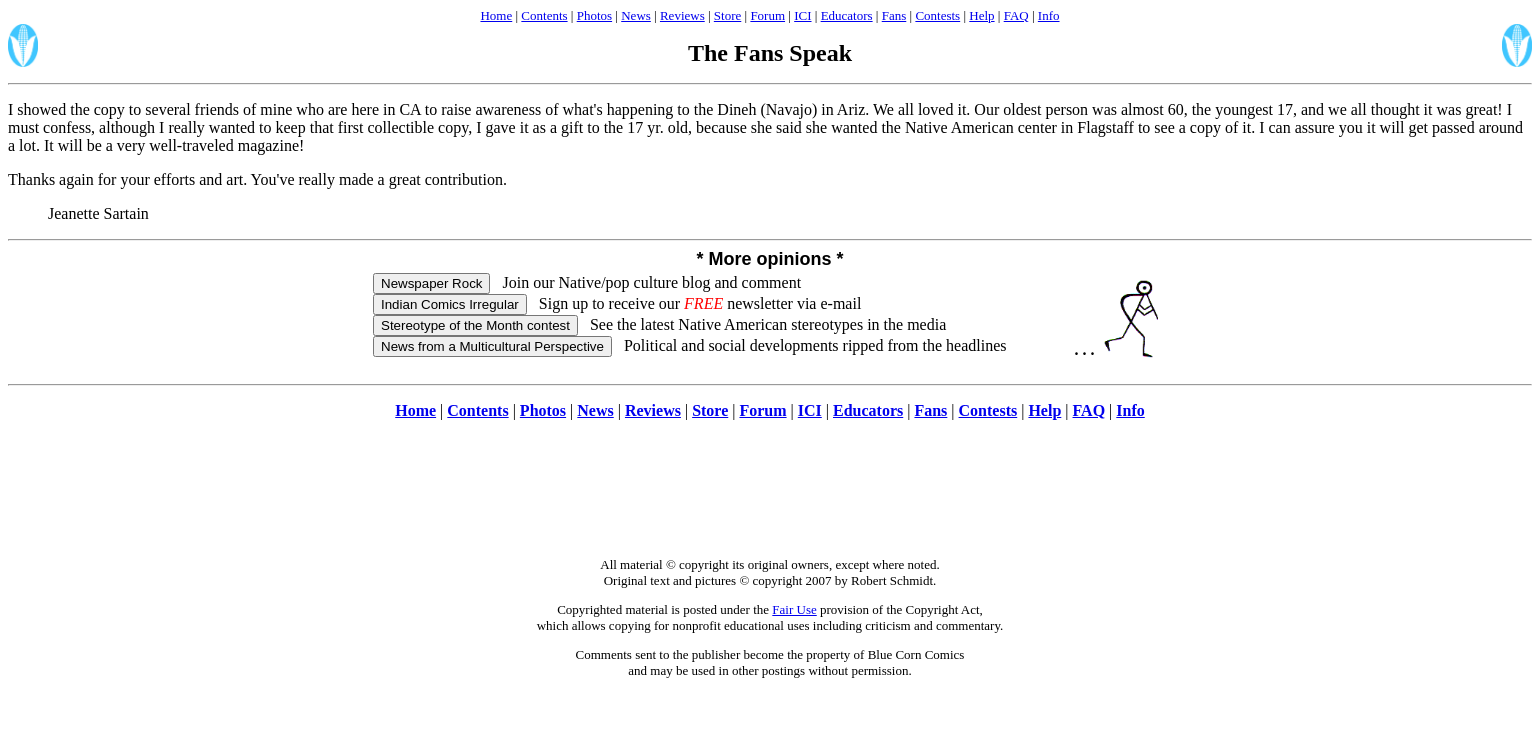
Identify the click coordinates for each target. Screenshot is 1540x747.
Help (981, 15)
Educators (847, 15)
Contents (544, 15)
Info (1049, 15)
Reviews (682, 15)
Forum (767, 15)
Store (727, 15)
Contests (937, 15)
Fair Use (794, 609)
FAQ (1016, 15)
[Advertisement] (770, 499)
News (636, 15)
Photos (594, 15)
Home (496, 15)
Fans (894, 15)
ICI (802, 15)
